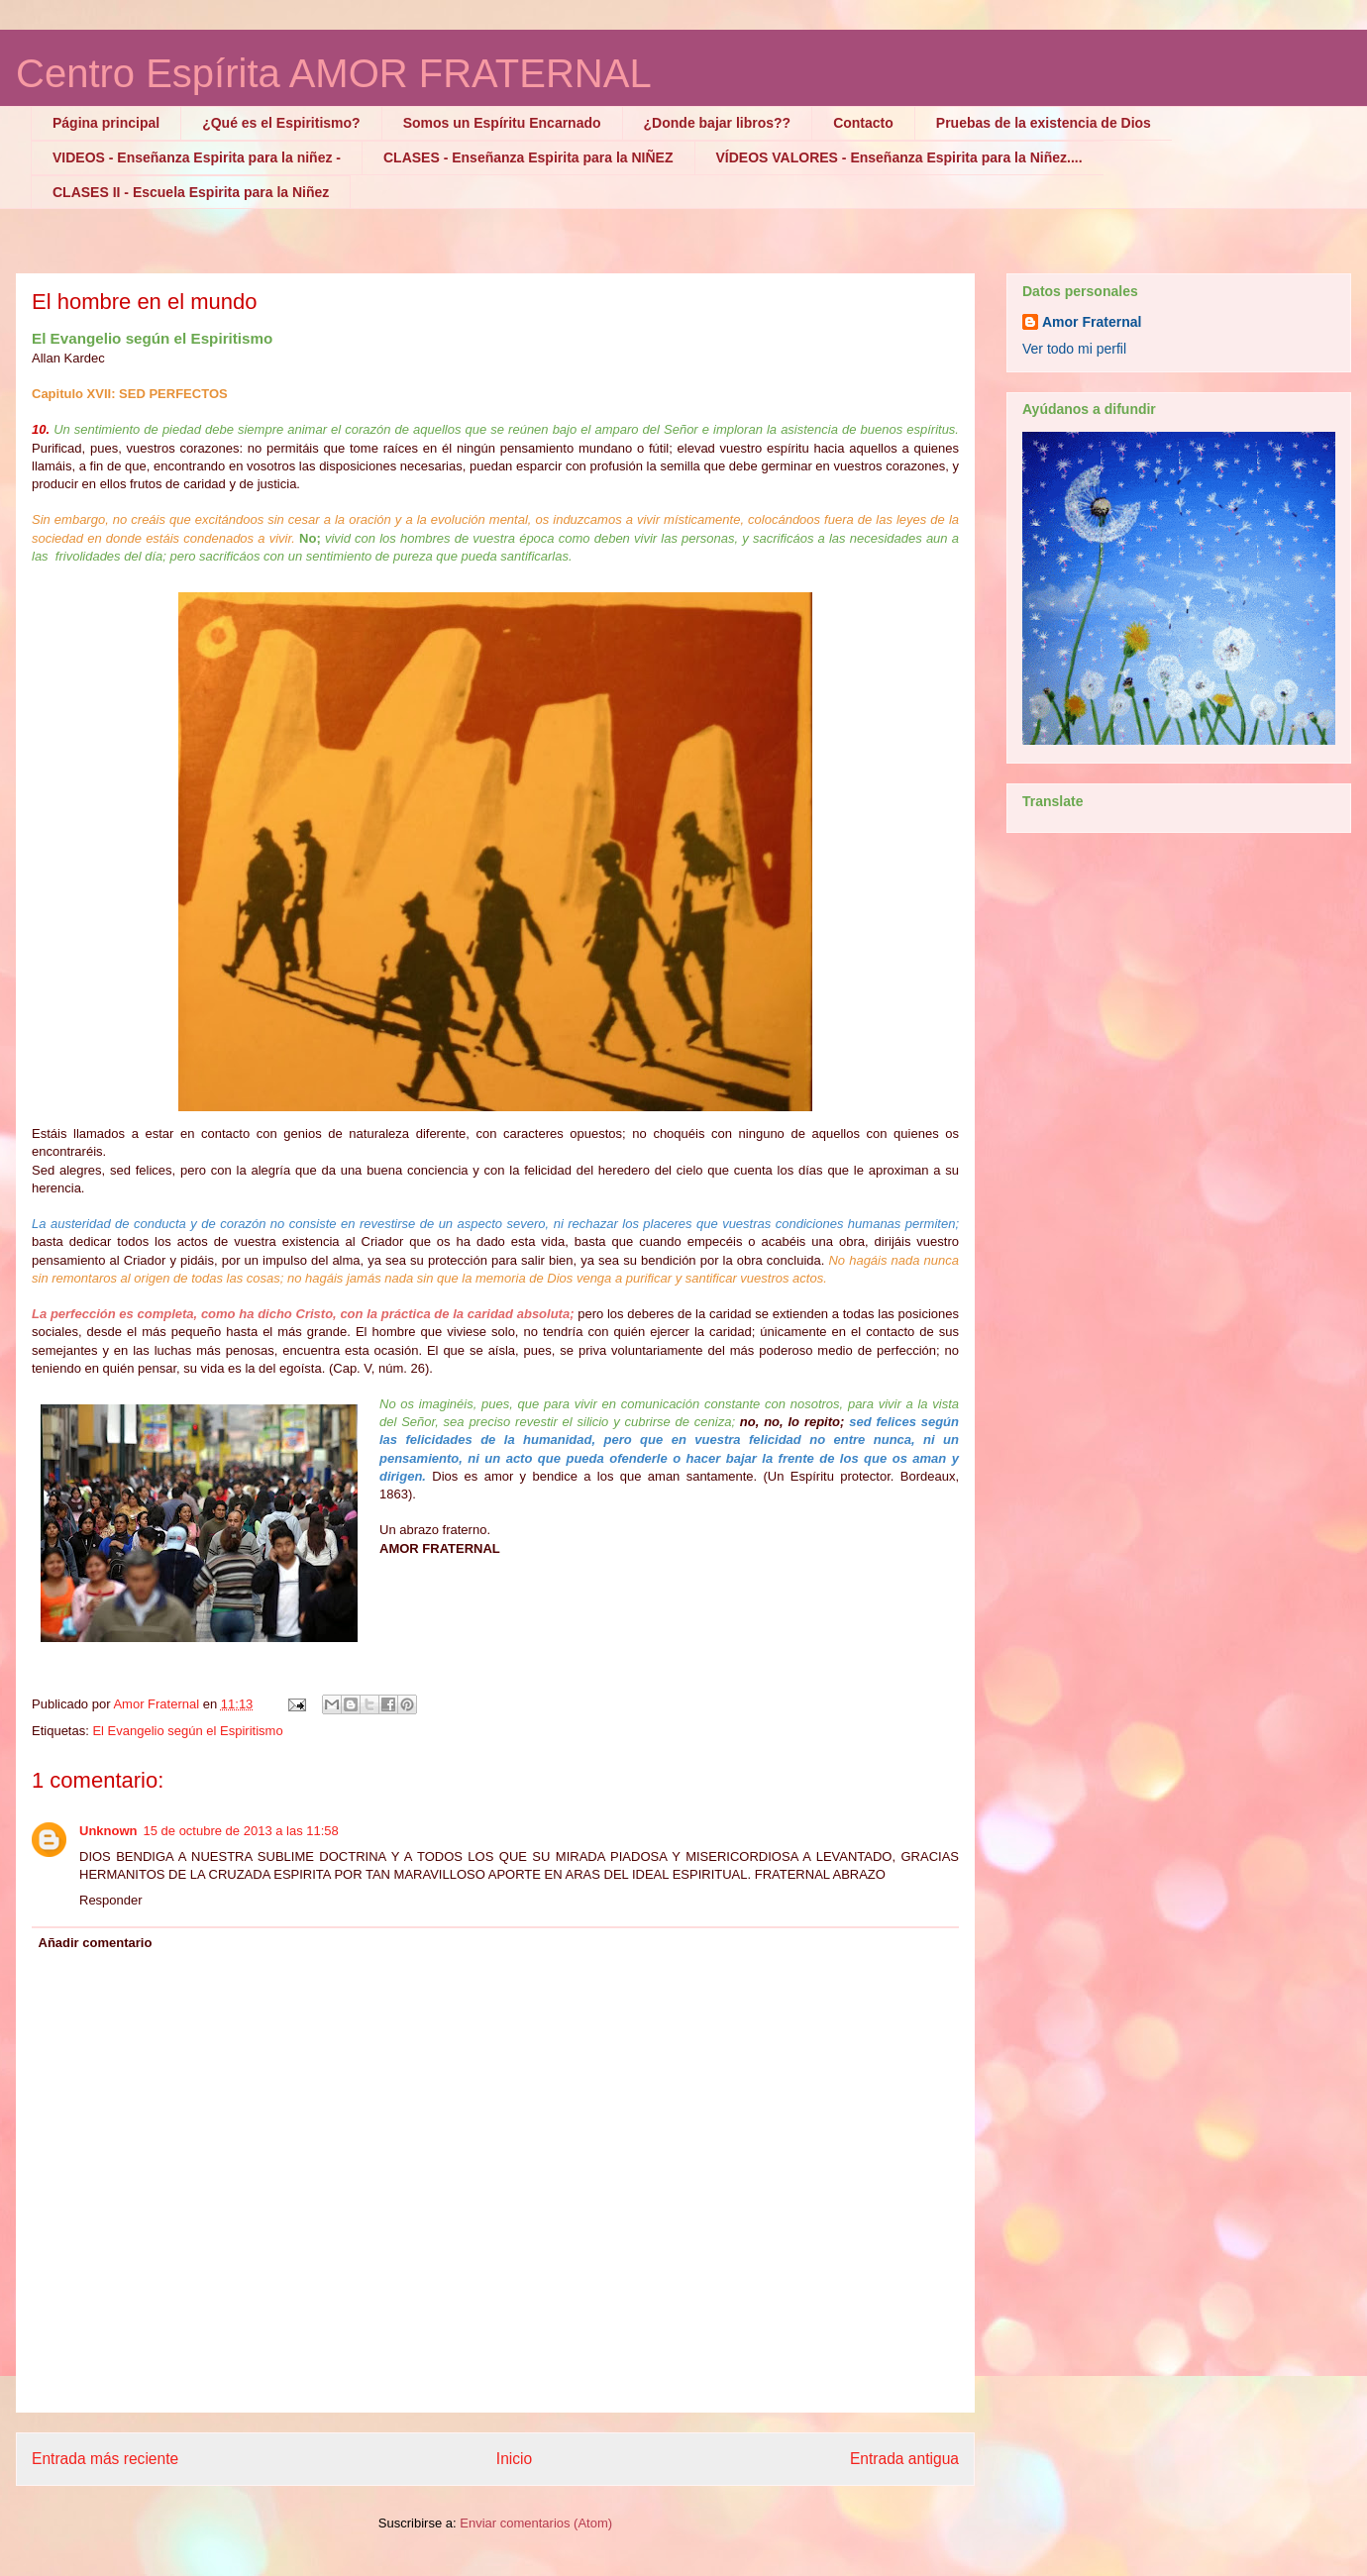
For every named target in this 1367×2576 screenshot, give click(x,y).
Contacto (863, 123)
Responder (111, 1900)
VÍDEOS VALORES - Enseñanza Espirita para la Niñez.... (899, 157)
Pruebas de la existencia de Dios (1043, 123)
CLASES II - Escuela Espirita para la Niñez (191, 192)
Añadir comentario (96, 1942)
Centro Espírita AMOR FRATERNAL (334, 73)
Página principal (106, 123)
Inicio (514, 2458)
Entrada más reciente (105, 2458)
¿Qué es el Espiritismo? (281, 123)
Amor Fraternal (1091, 322)
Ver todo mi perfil (1074, 349)
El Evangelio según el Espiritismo (187, 1730)
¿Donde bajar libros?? (717, 123)
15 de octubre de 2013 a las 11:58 (241, 1830)
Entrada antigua (904, 2458)
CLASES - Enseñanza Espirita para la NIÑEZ (528, 157)
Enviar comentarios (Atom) (536, 2523)
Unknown (108, 1830)
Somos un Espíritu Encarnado (502, 123)
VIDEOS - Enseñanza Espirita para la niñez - (197, 157)
